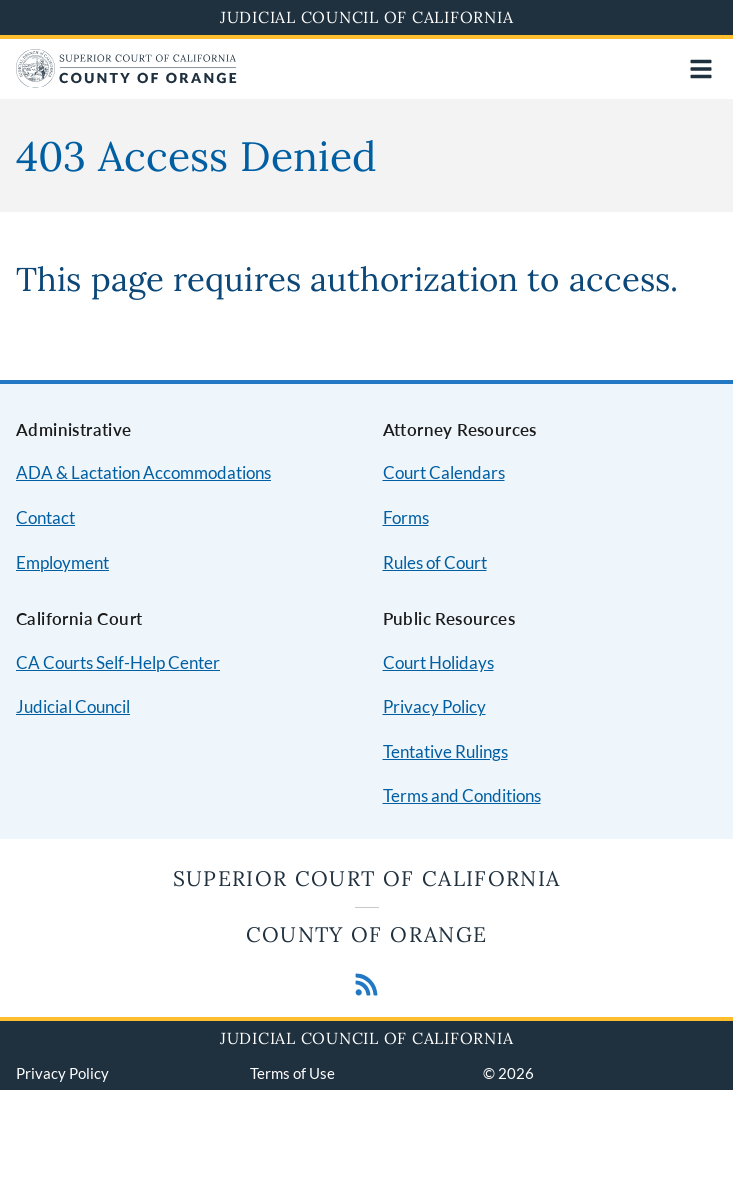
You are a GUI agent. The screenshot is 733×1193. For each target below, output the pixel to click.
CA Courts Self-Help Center (118, 662)
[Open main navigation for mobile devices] (701, 69)
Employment (62, 562)
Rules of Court (435, 562)
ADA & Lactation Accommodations (143, 472)
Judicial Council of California (367, 17)
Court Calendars (444, 472)
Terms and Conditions (462, 795)
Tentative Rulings (445, 751)
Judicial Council (73, 706)
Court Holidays (438, 662)
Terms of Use (292, 1073)
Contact (45, 517)
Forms (406, 517)
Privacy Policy (434, 706)
